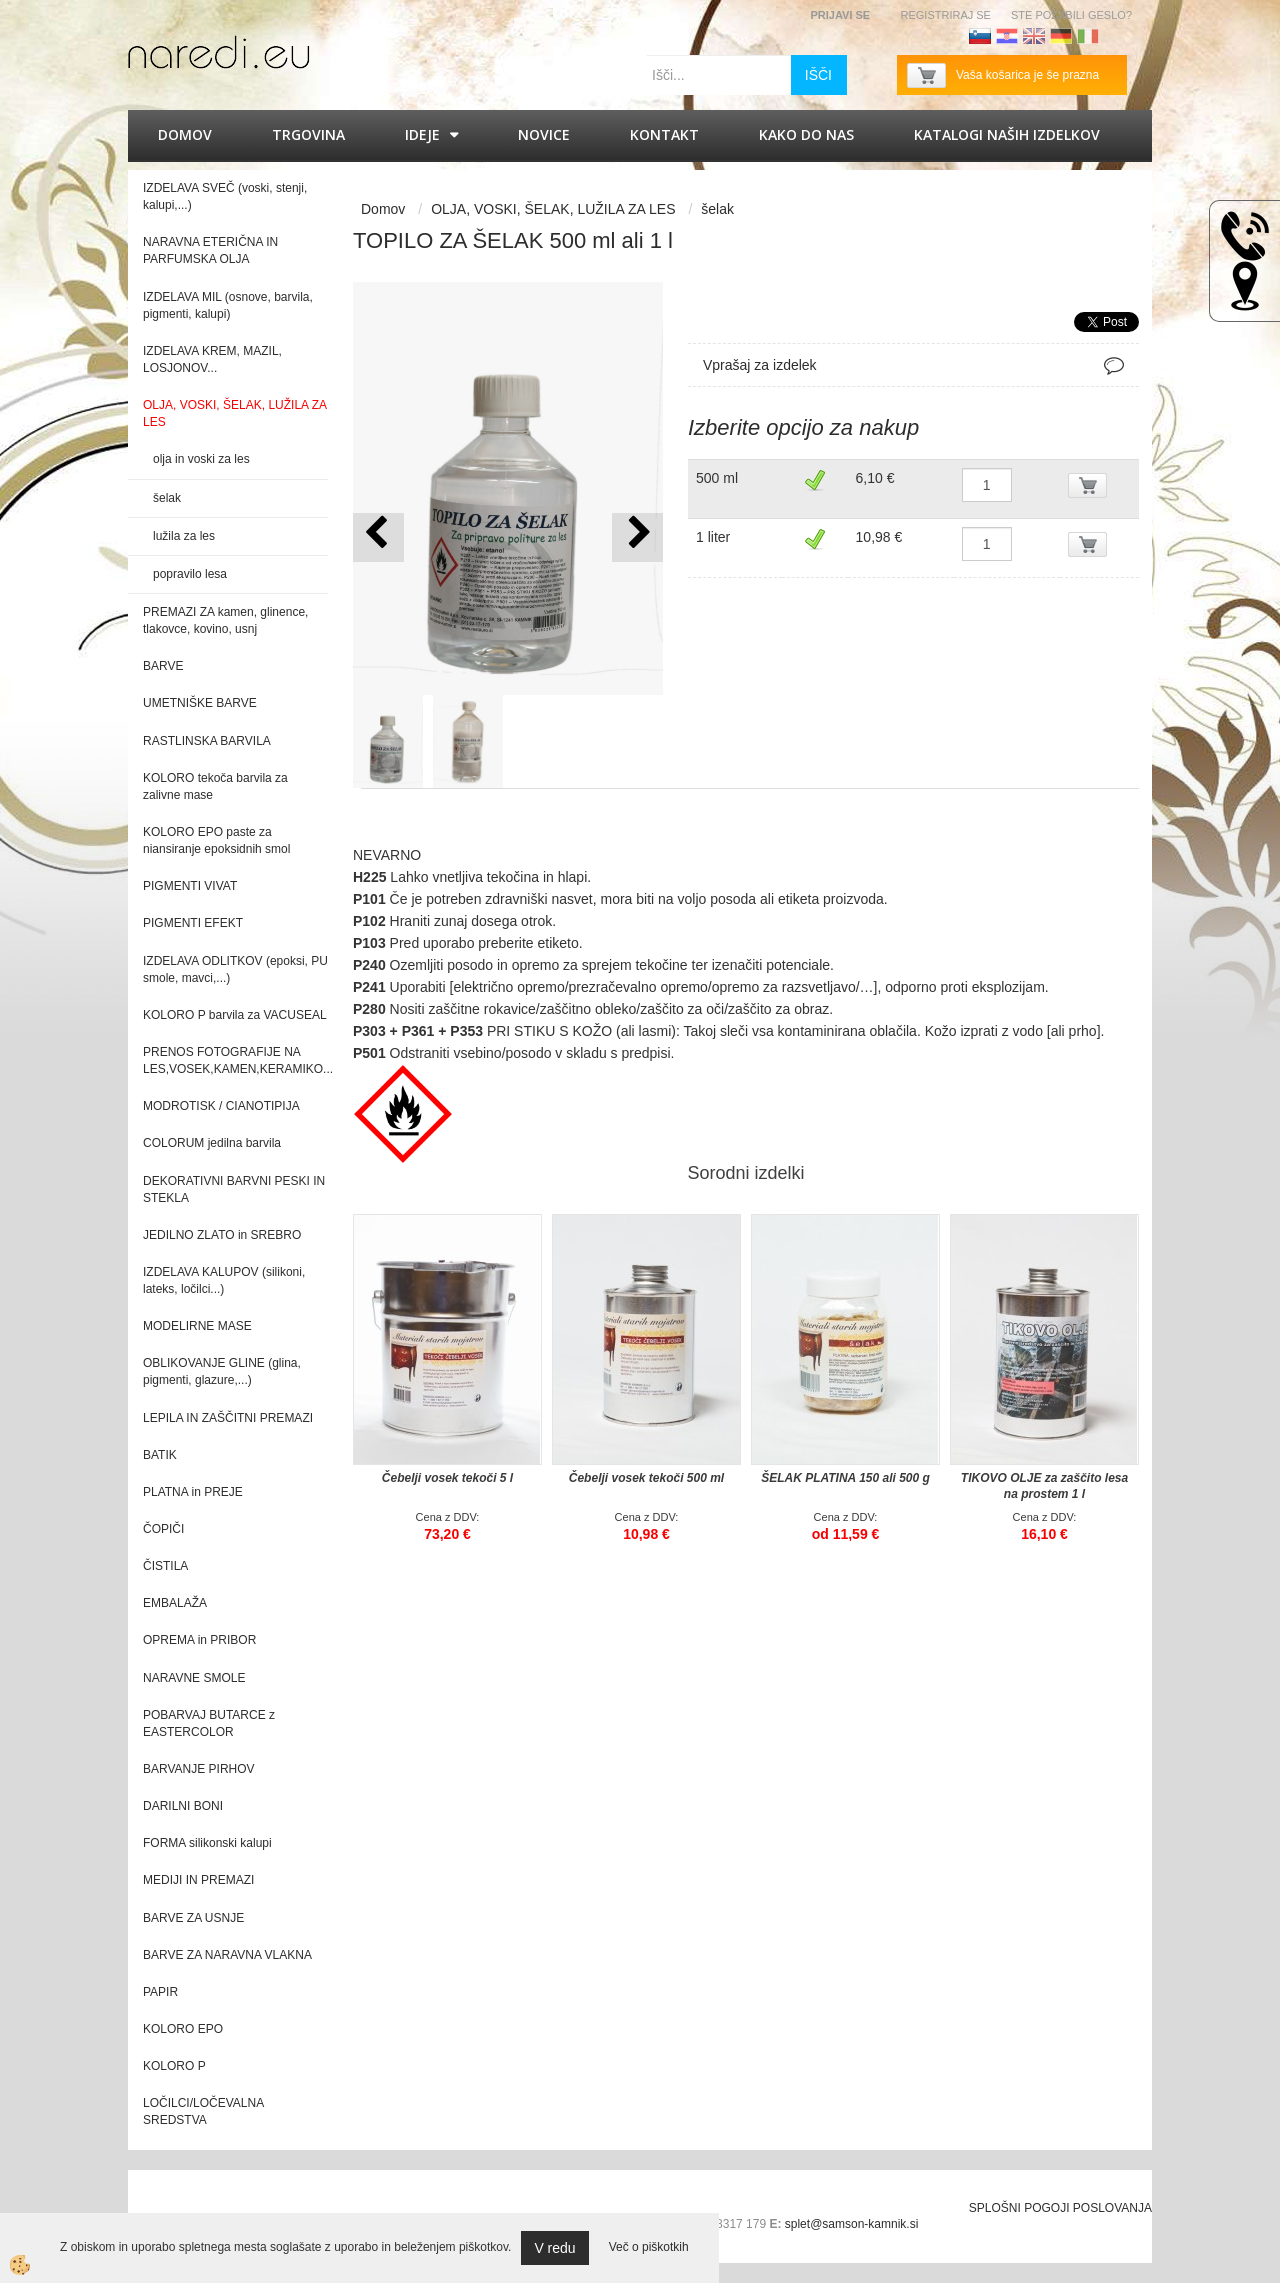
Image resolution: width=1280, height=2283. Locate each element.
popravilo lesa (190, 574)
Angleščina (1034, 36)
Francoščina (1115, 36)
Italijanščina (1088, 36)
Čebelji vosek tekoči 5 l (447, 1478)
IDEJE (422, 134)
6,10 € (875, 478)
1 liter (713, 537)
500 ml (717, 478)
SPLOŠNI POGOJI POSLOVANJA (1060, 2208)
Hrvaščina (1007, 36)
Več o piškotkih (649, 2247)
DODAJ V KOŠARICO (1099, 489)
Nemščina (1061, 36)
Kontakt (664, 134)
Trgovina (308, 134)
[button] (637, 537)
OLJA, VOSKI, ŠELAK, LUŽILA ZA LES (553, 209)
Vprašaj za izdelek (760, 365)
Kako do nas (806, 134)
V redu (554, 2248)
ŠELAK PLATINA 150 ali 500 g (845, 1478)
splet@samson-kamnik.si (852, 2224)
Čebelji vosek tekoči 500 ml (646, 1478)
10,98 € (879, 537)
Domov (185, 134)
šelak (167, 498)
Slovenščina (980, 36)
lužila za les (184, 536)
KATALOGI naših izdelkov (1007, 134)
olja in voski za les (201, 459)
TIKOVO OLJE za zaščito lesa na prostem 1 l (1044, 1486)
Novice (544, 134)
